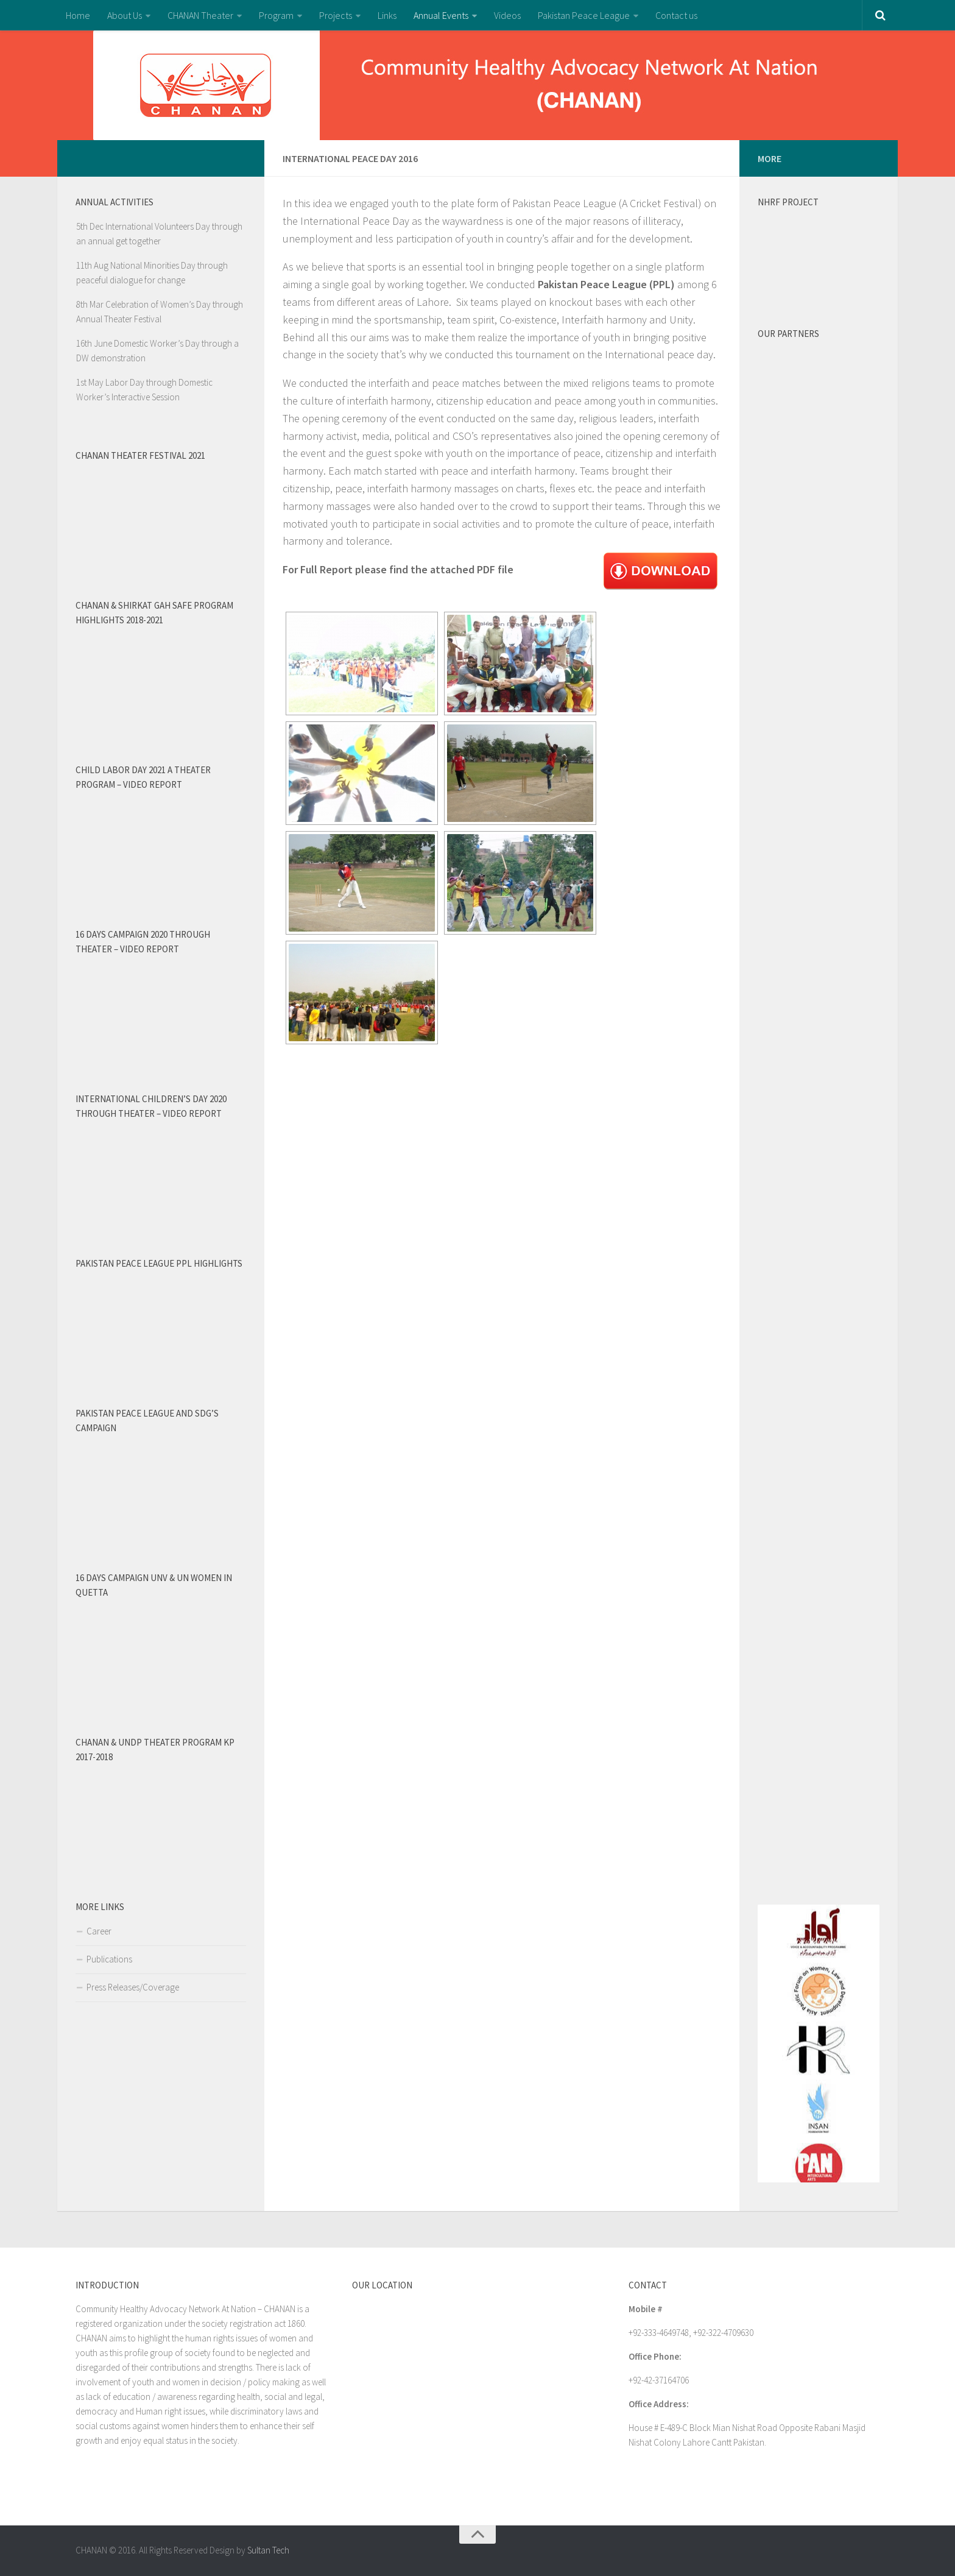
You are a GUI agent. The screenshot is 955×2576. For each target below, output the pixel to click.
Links (387, 15)
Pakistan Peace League (584, 15)
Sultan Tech (268, 2550)
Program (276, 15)
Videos (507, 15)
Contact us (676, 15)
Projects (335, 15)
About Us (124, 15)
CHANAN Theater (200, 15)
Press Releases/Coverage (132, 1987)
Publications (109, 1959)
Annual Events (441, 15)
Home (78, 15)
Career (98, 1931)
